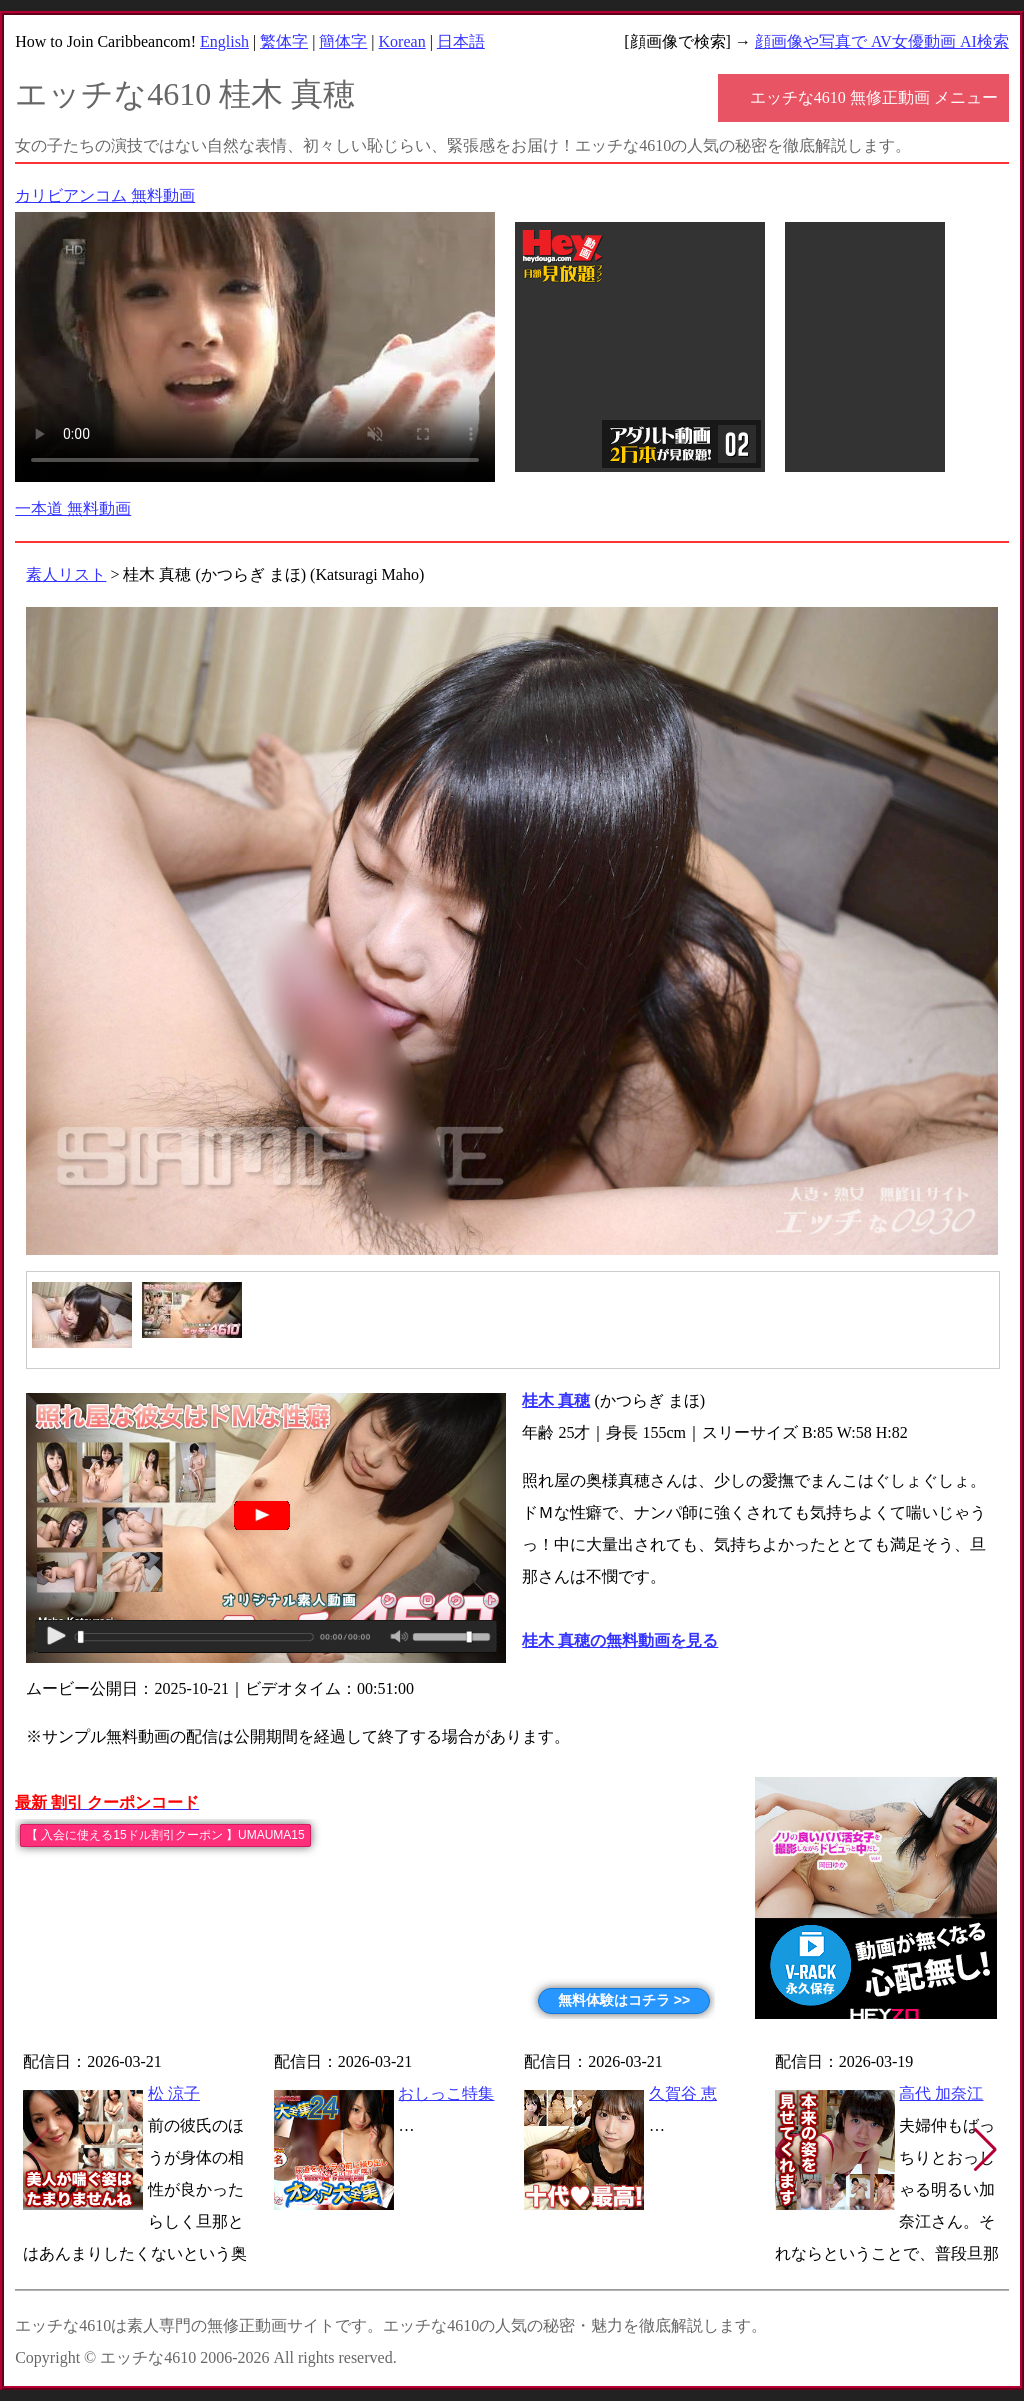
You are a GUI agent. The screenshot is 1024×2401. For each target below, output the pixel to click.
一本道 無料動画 (73, 508)
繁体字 (284, 41)
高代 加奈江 (941, 2093)
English (224, 41)
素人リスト (66, 574)
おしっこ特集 (446, 2093)
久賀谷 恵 (683, 2093)
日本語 (461, 41)
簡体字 (343, 41)
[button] (985, 2150)
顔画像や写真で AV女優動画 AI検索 (882, 41)
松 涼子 (174, 2093)
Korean (402, 41)
